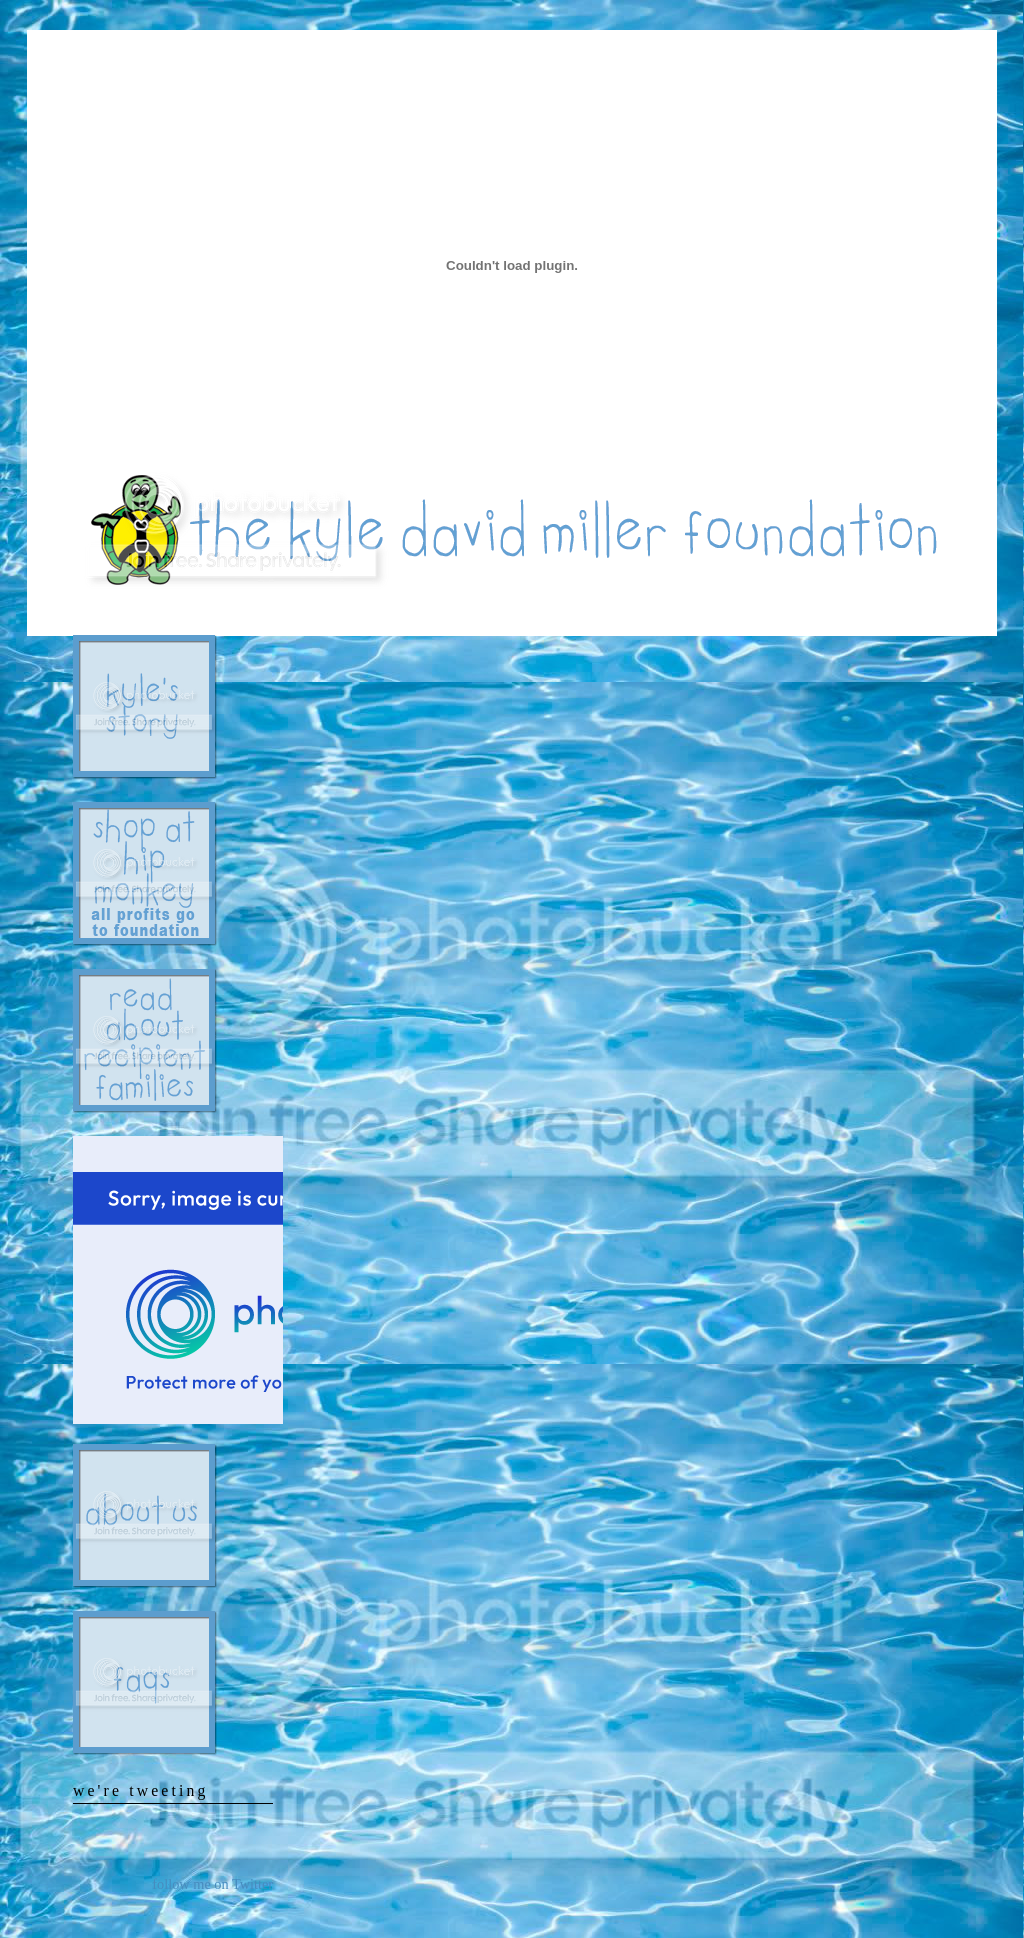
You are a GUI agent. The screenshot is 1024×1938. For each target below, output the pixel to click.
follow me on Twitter (212, 1884)
